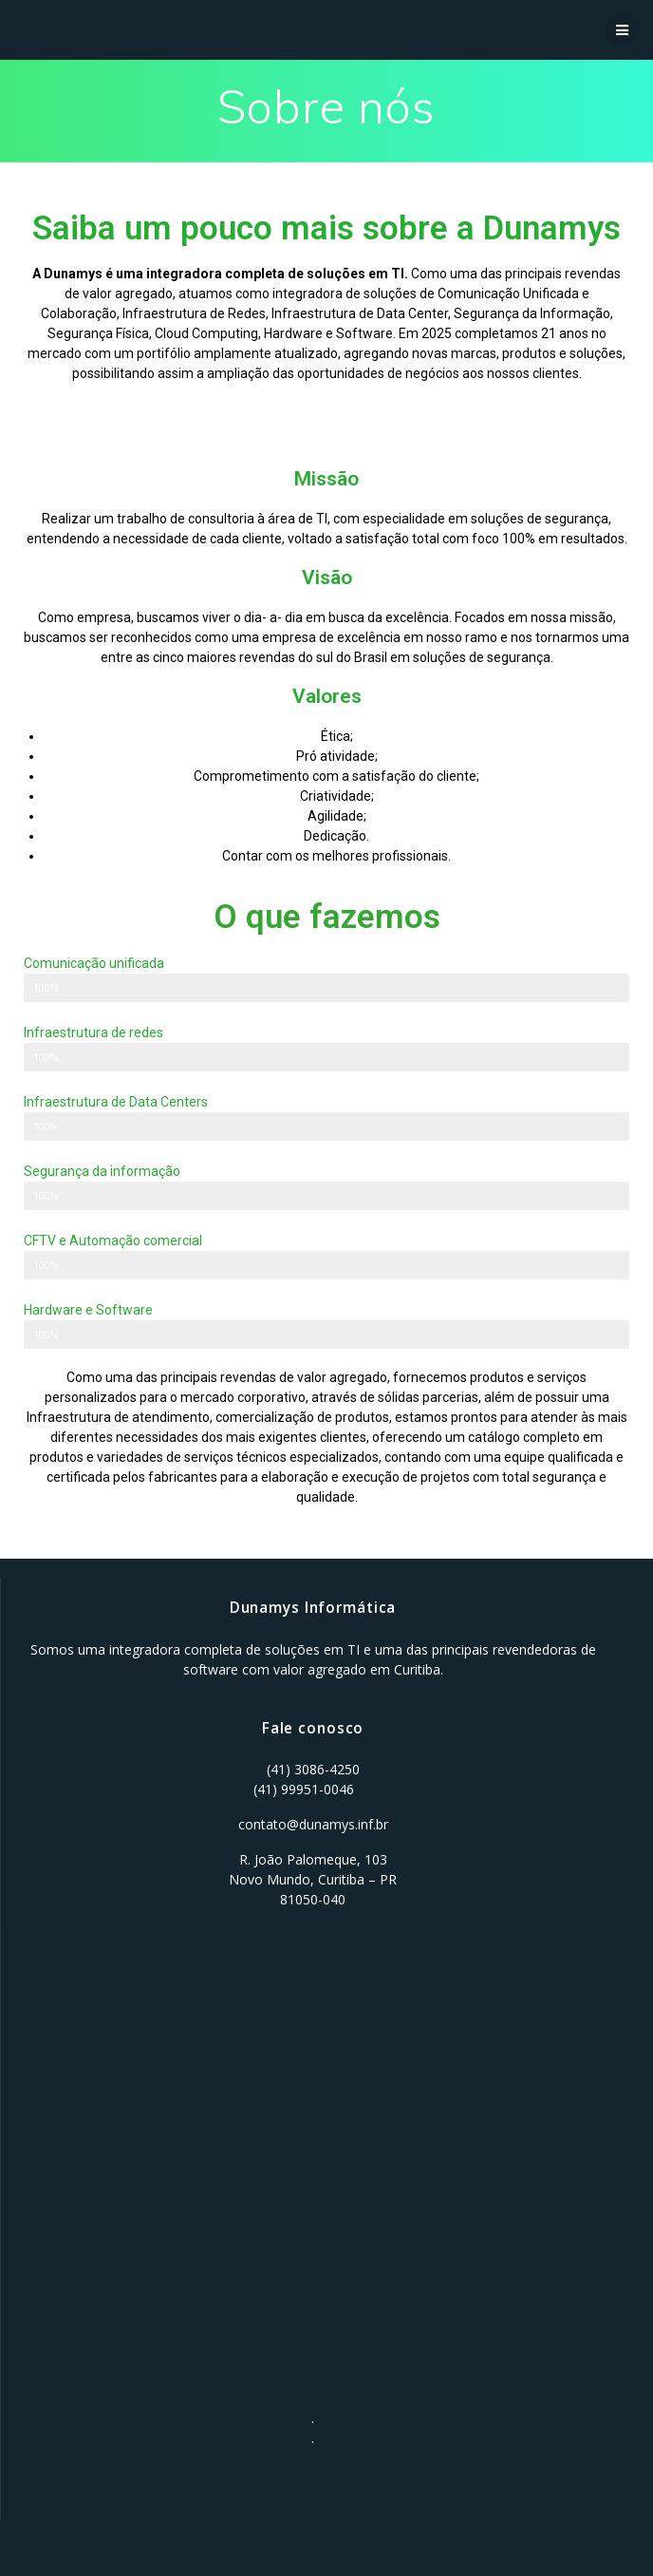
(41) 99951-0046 (303, 1789)
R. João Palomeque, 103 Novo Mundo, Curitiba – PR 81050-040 (313, 1879)
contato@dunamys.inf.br (313, 1824)
